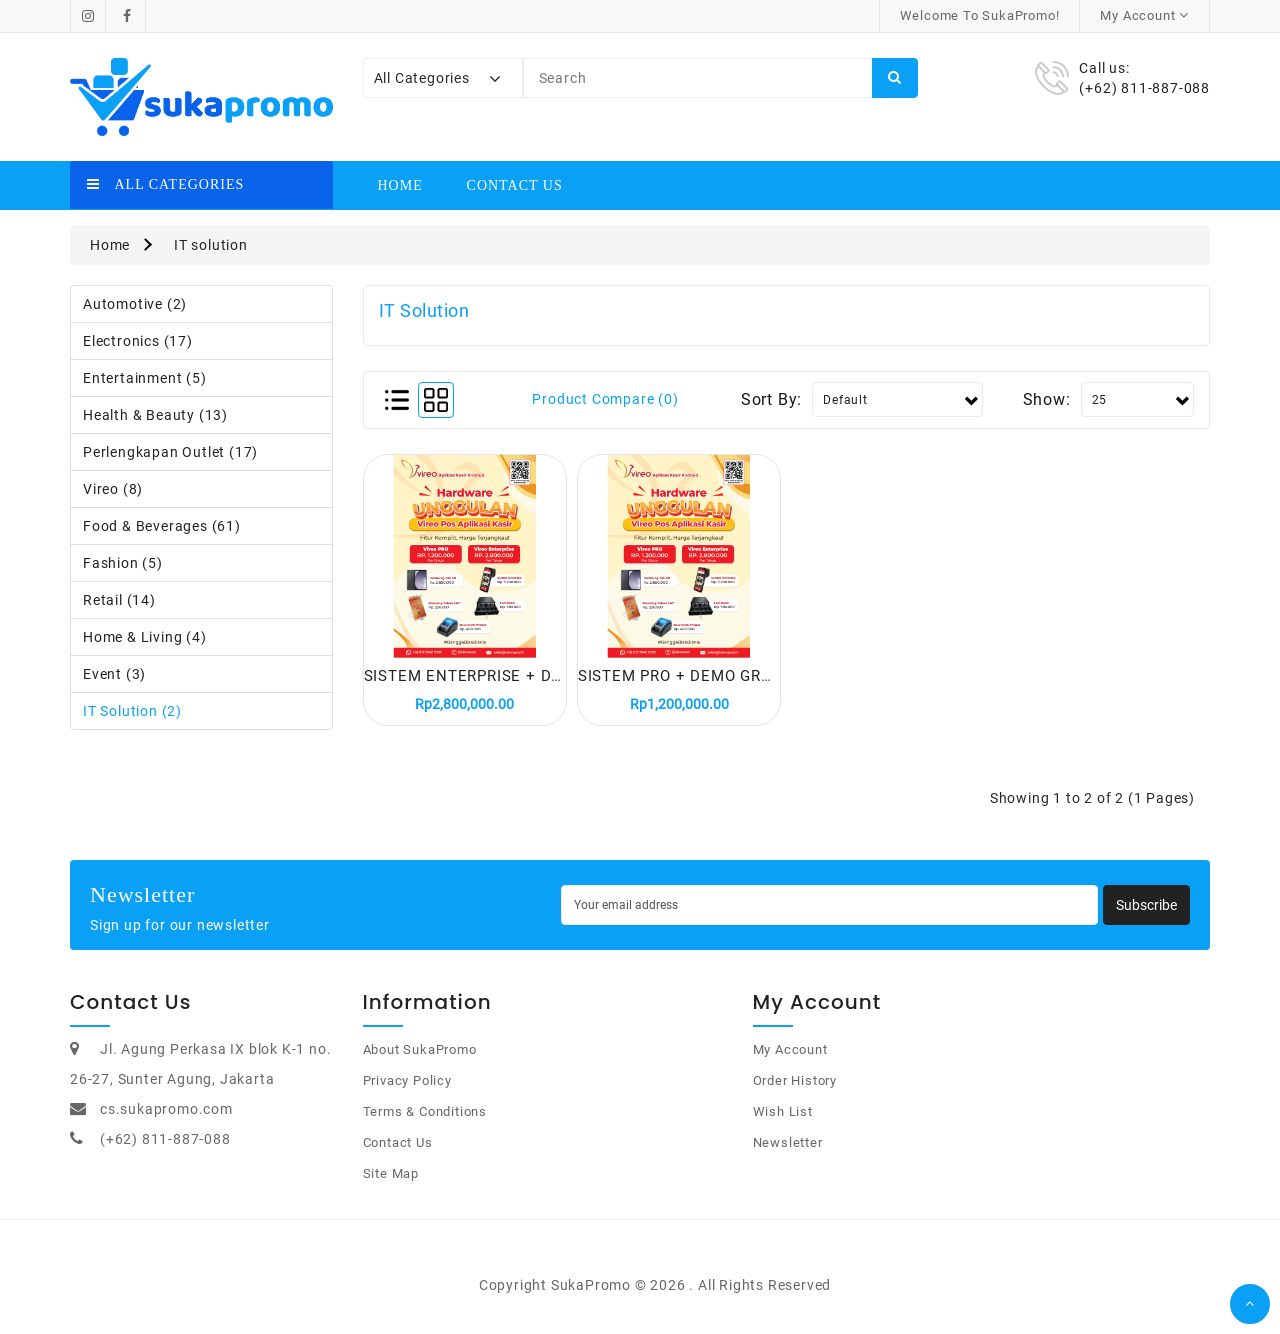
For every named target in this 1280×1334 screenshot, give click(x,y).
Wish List (783, 1120)
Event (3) (114, 674)
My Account (790, 1058)
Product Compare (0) (605, 399)
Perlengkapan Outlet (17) (170, 452)
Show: (1047, 399)
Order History (795, 1089)
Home (400, 185)
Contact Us (515, 185)
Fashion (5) (123, 563)
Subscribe (1146, 914)
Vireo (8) (113, 489)
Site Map (391, 1182)
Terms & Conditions (425, 1120)
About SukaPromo (420, 1058)
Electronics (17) (138, 341)
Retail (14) (119, 600)
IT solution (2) (132, 711)
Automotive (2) (135, 304)
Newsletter (788, 1151)
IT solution (211, 245)
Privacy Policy (407, 1089)
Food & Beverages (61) (162, 526)
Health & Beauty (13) (155, 415)
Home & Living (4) (145, 637)
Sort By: (771, 399)
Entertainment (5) (145, 378)
